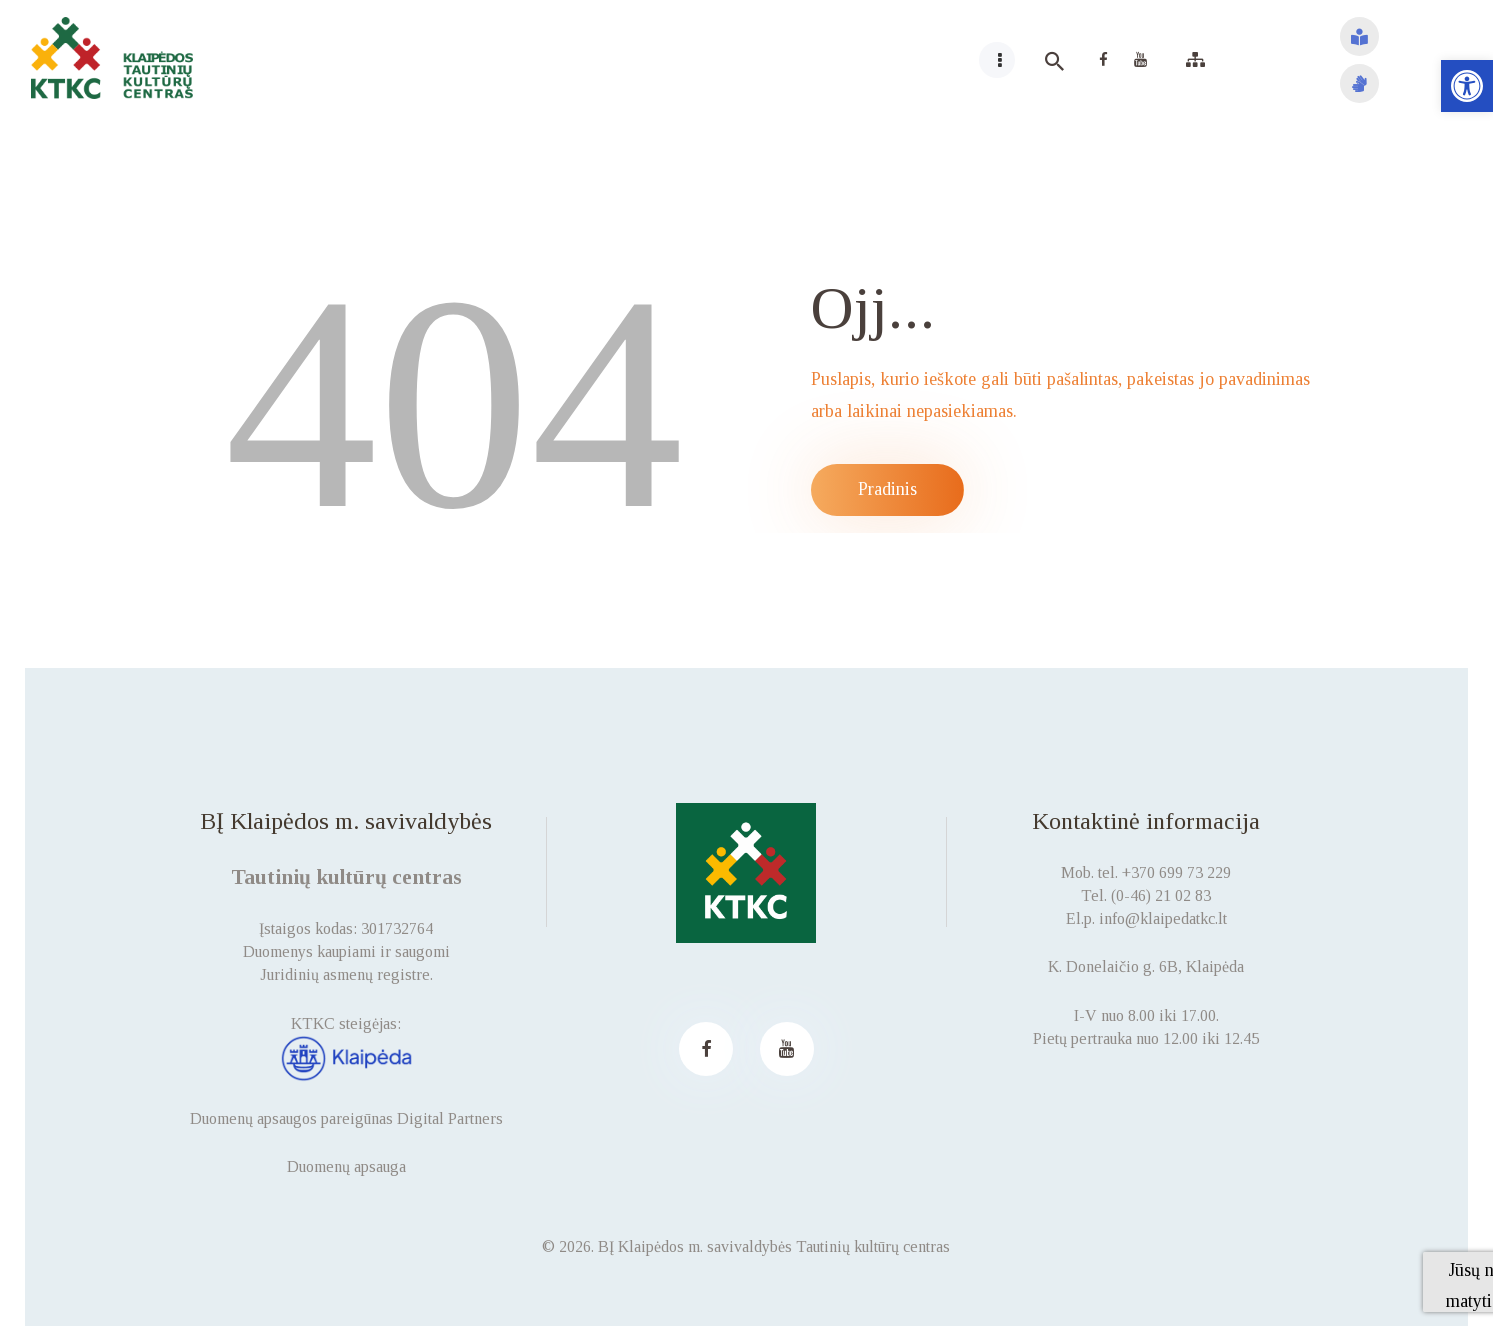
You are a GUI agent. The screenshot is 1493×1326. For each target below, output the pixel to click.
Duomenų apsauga (346, 1166)
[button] (1467, 86)
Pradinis (887, 489)
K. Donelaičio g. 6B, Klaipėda (1146, 966)
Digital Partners (450, 1118)
